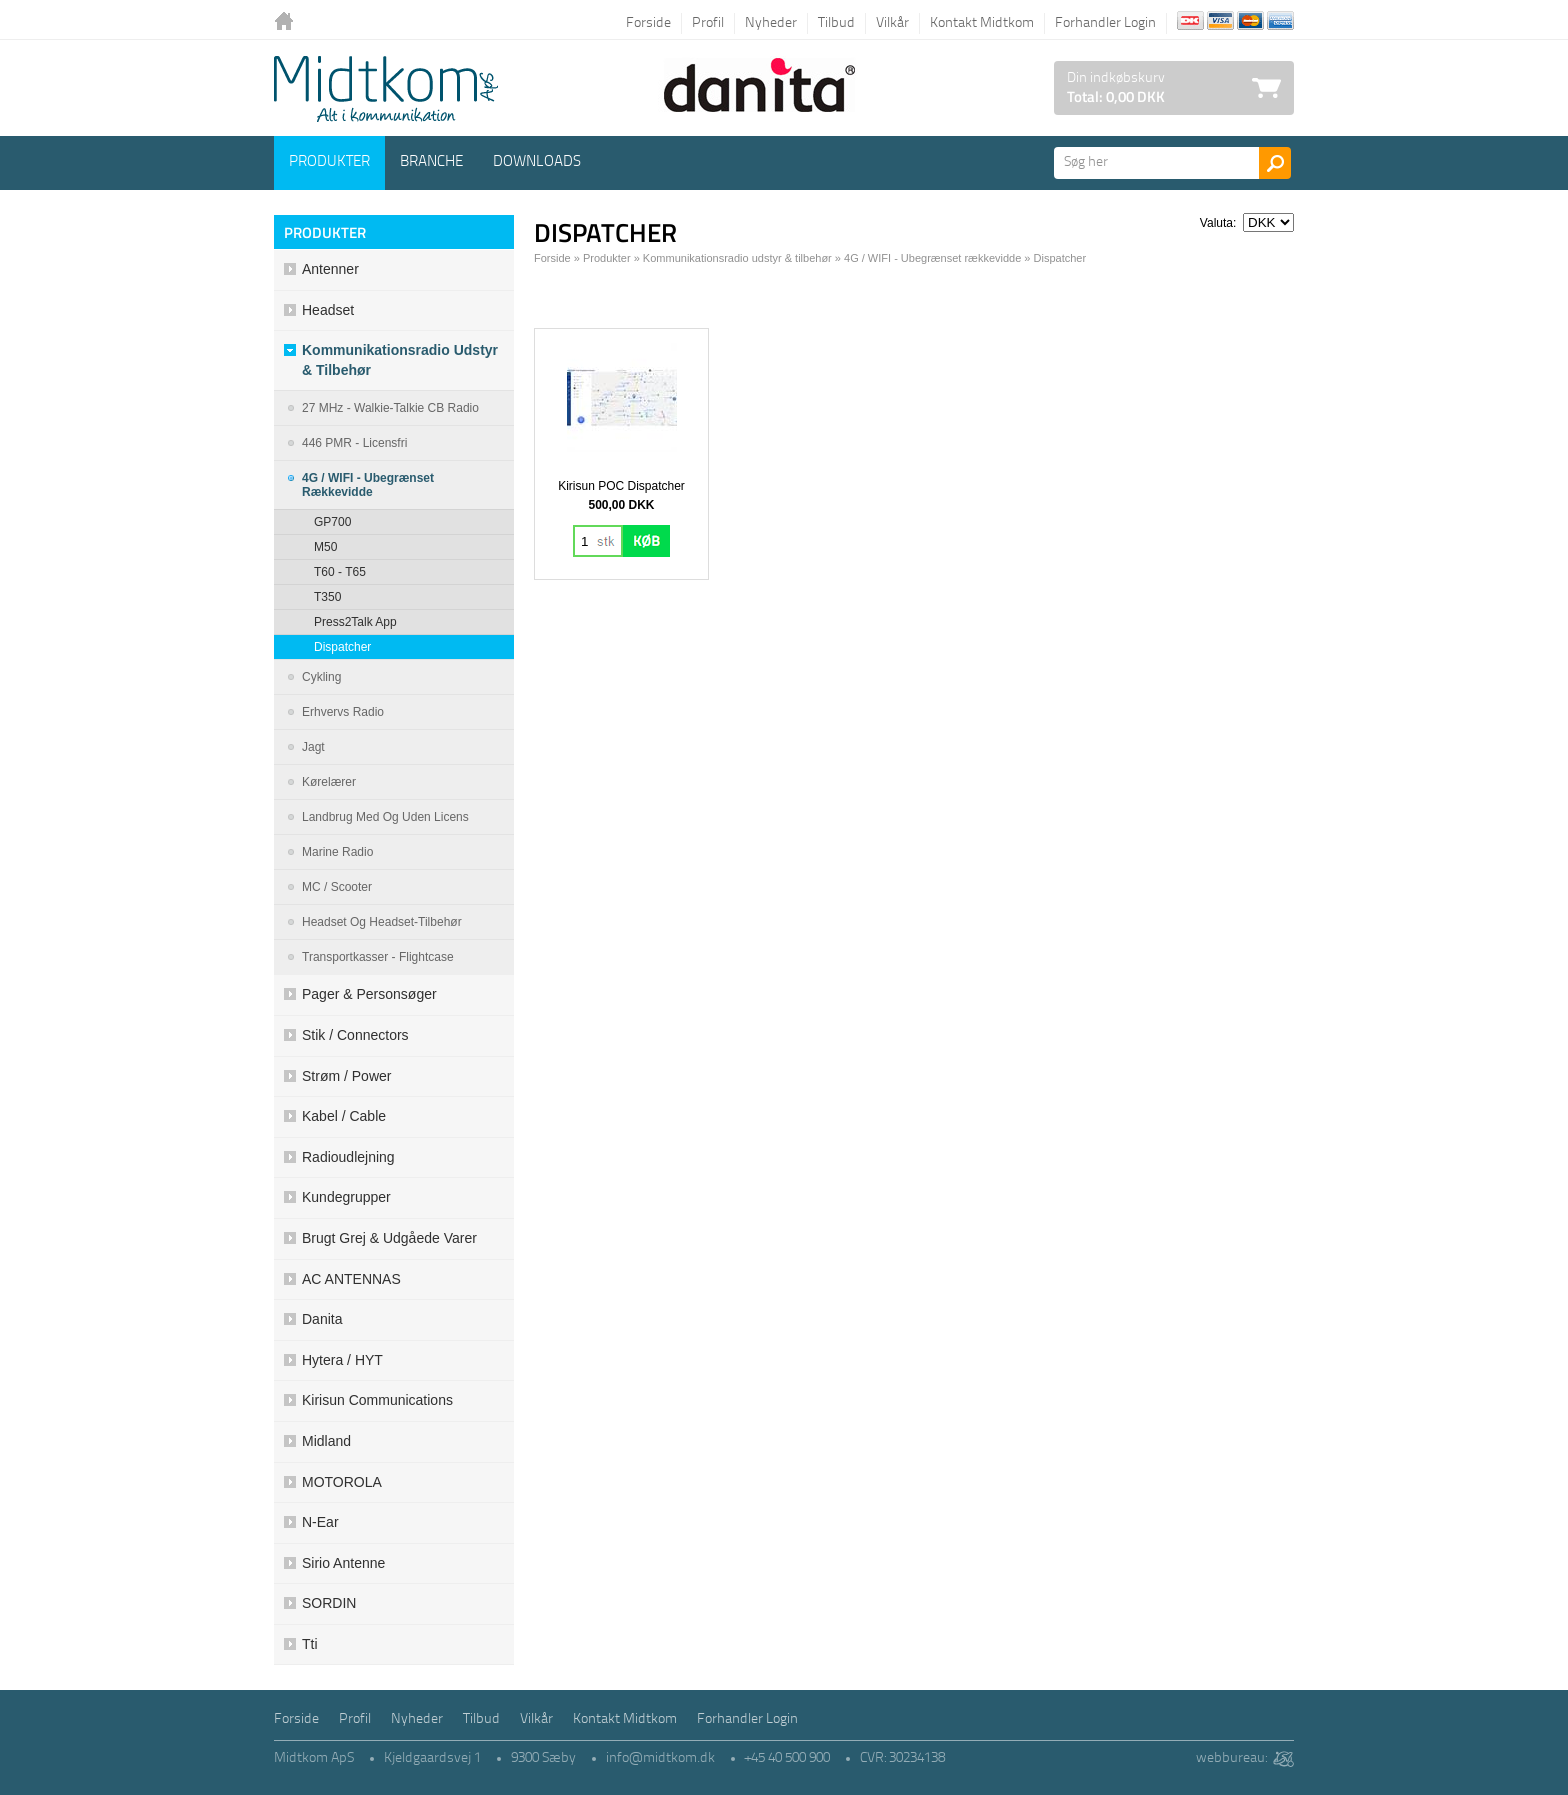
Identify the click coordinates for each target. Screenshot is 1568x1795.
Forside (648, 23)
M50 (325, 547)
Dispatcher (342, 647)
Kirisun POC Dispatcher (621, 486)
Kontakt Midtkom (982, 23)
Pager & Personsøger (369, 994)
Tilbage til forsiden (289, 22)
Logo (386, 89)
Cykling (321, 677)
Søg (1275, 163)
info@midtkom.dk (660, 1758)
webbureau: (1231, 1758)
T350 (327, 597)
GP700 (332, 522)
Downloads (537, 162)
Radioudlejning (348, 1157)
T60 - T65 (340, 572)
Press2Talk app (355, 622)
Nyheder (771, 23)
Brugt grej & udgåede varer (389, 1238)
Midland (326, 1441)
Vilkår (892, 23)
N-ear (320, 1522)
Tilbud (836, 23)
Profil (708, 23)
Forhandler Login (1105, 23)
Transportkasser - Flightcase (378, 957)
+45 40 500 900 (787, 1758)
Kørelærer (329, 782)
